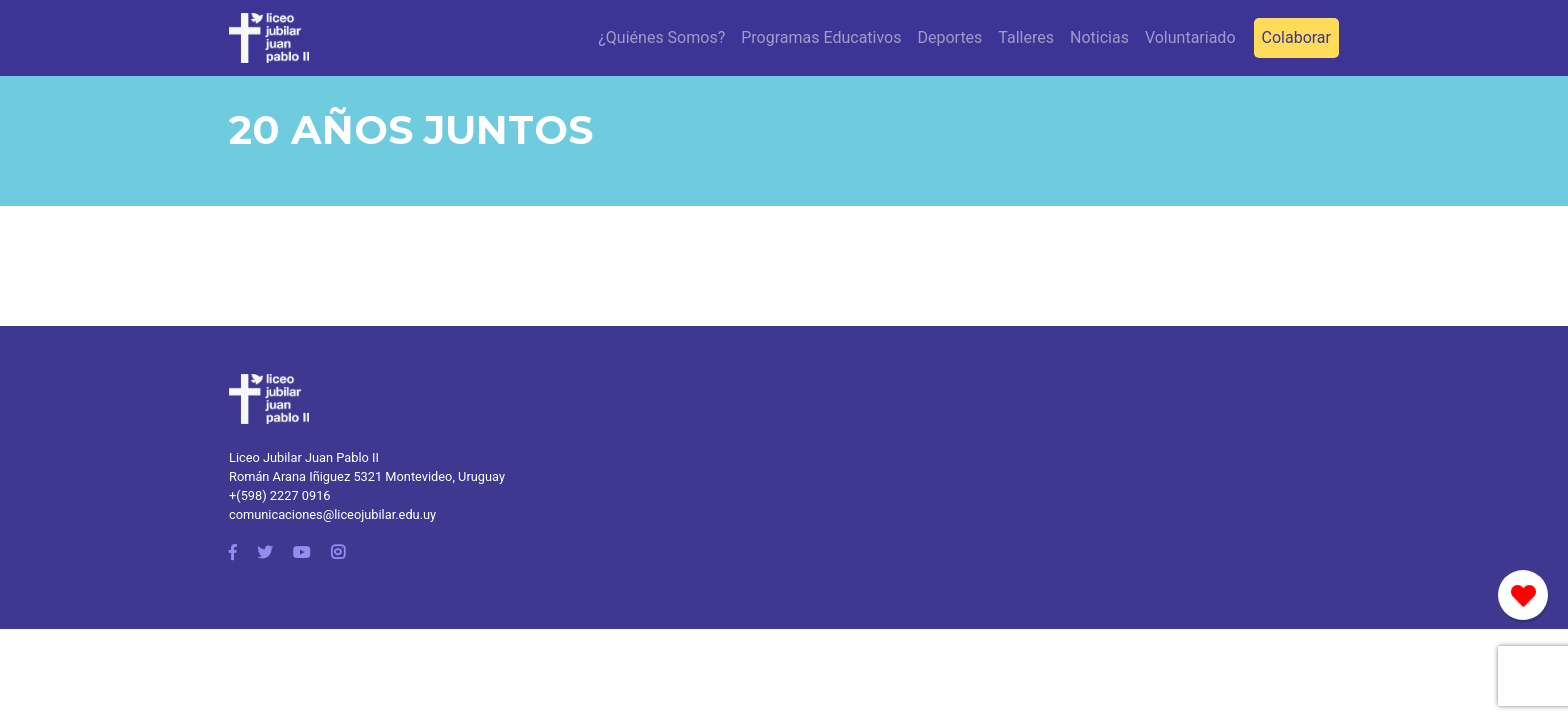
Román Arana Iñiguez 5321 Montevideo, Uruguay (367, 476)
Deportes (949, 37)
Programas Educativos (821, 37)
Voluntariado (1190, 37)
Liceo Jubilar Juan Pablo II (304, 457)
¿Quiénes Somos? (661, 37)
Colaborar (1296, 37)
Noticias (1099, 37)
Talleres (1026, 37)
